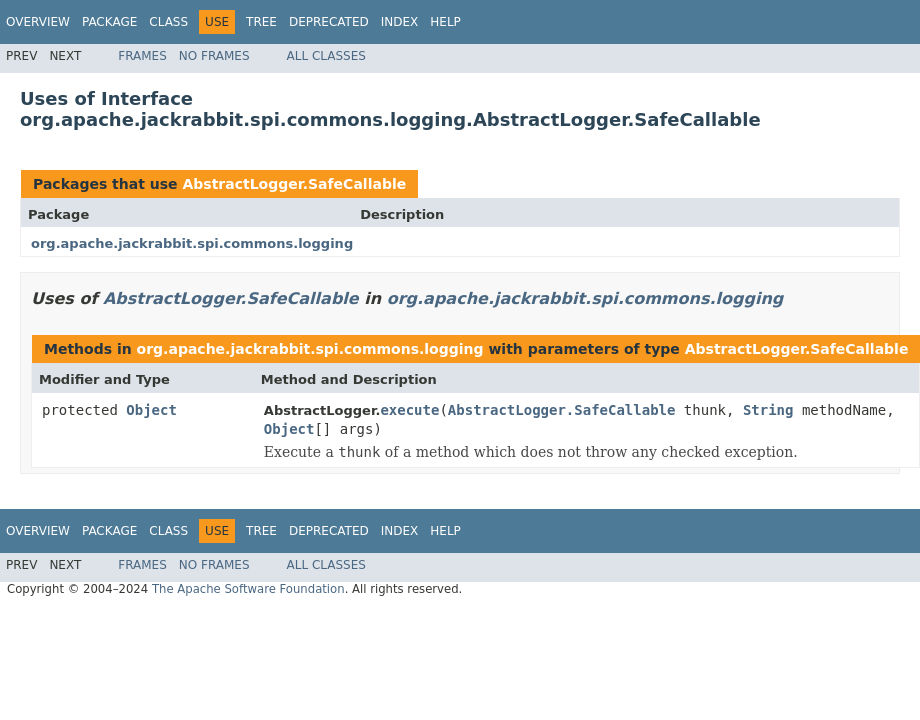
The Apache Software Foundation (248, 589)
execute (409, 410)
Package (109, 22)
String (768, 410)
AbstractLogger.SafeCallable (294, 184)
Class (168, 22)
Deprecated (329, 22)
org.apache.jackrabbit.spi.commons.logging (192, 243)
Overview (38, 22)
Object (151, 410)
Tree (261, 22)
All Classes (326, 56)
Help (445, 22)
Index (400, 22)
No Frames (214, 56)
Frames (142, 56)
